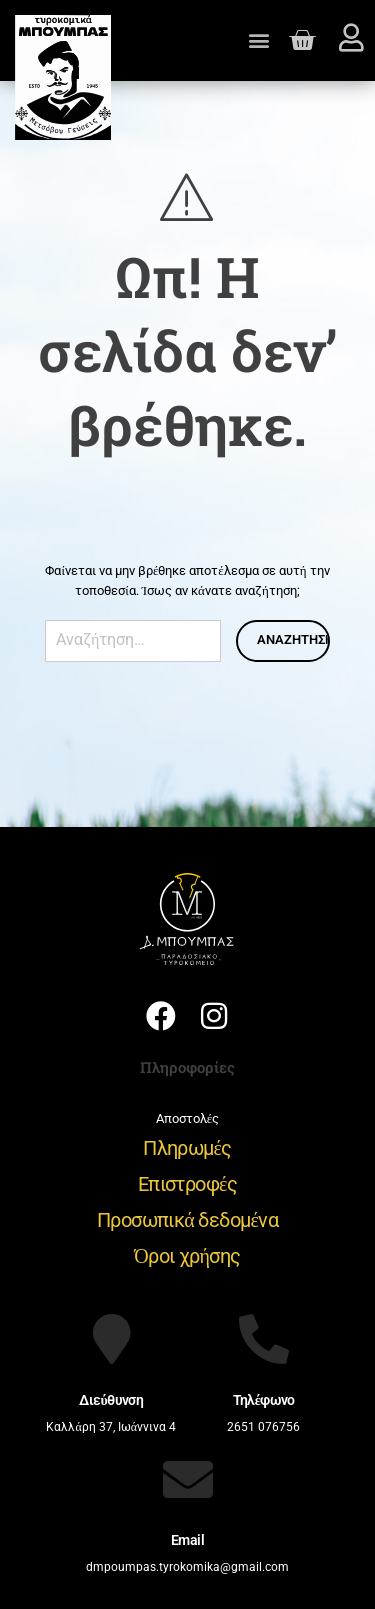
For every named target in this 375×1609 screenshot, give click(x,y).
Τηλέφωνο (264, 1400)
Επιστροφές (187, 1184)
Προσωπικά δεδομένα (187, 1220)
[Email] (188, 1479)
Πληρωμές (187, 1148)
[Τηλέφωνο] (264, 1339)
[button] (259, 40)
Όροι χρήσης (187, 1256)
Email (187, 1540)
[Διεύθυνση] (111, 1339)
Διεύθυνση (111, 1400)
